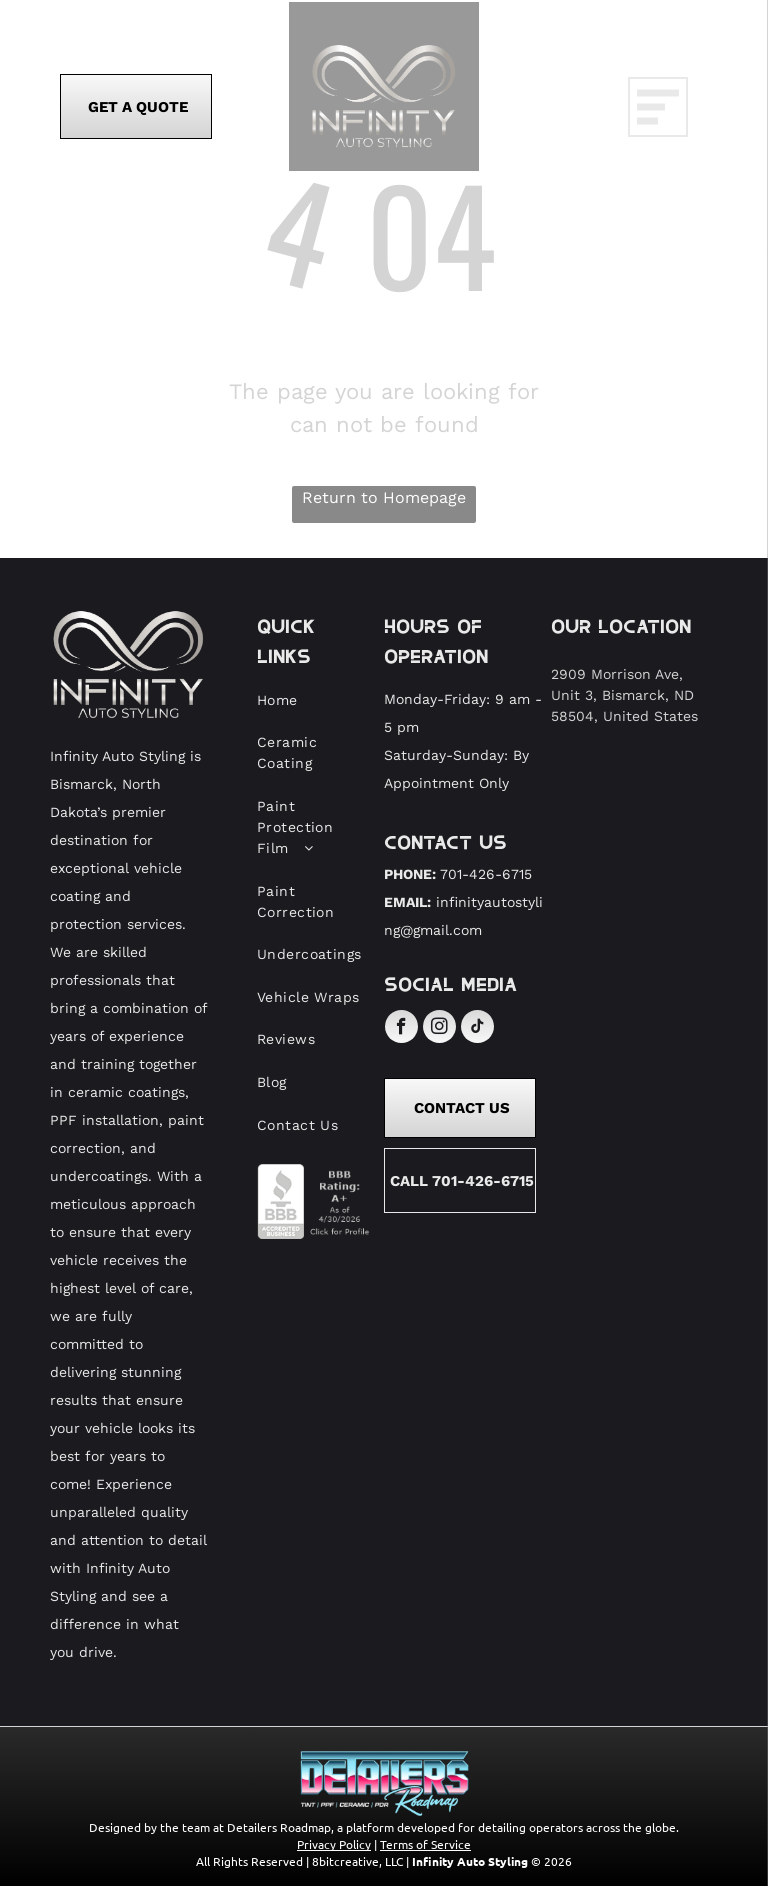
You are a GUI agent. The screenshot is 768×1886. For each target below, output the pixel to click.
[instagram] (439, 1029)
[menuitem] (312, 700)
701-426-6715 (486, 874)
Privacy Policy (334, 1844)
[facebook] (401, 1029)
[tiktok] (477, 1029)
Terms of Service (425, 1844)
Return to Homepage (384, 497)
